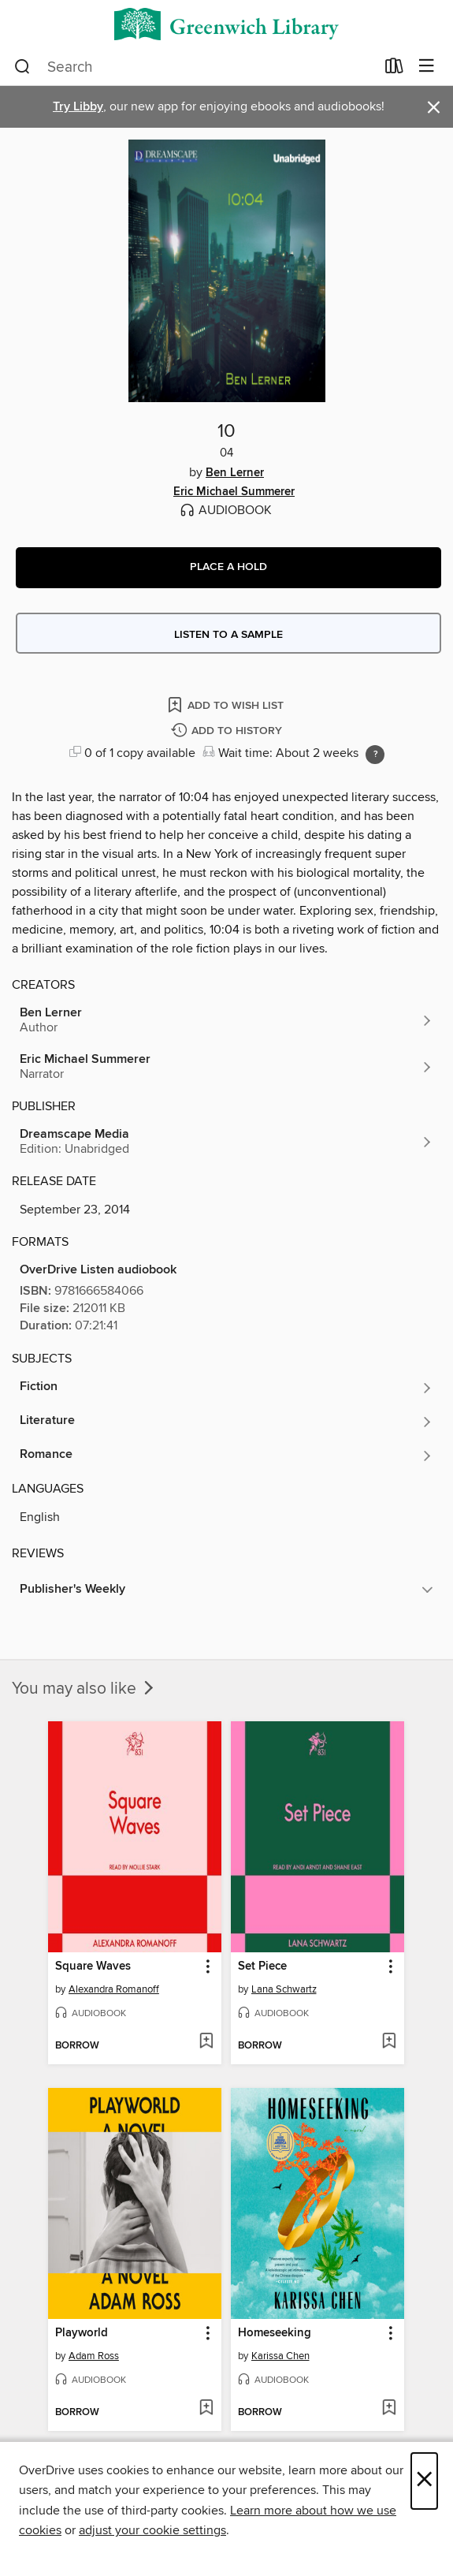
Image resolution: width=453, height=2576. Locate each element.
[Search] (22, 67)
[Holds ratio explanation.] (375, 754)
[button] (228, 567)
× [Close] (424, 2481)
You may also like (84, 1689)
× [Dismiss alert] (433, 107)
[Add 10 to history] (228, 731)
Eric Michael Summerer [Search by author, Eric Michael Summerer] (234, 492)
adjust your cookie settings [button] (152, 2530)
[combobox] (194, 67)
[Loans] (394, 69)
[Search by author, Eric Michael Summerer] (226, 1067)
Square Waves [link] (93, 1966)
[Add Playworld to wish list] (206, 2409)
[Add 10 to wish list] (227, 704)
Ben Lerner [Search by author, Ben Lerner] (235, 473)
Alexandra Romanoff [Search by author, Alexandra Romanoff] (114, 1989)
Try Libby (78, 107)
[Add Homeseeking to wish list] (389, 2409)
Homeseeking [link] (274, 2333)
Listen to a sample (228, 635)
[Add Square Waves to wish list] (206, 2042)
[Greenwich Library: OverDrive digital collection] (226, 24)
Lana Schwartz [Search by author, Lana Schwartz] (284, 1989)
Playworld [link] (81, 2333)
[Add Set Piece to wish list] (389, 2042)
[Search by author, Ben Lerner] (226, 1020)
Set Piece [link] (262, 1966)
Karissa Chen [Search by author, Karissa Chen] (280, 2356)
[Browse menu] (426, 66)
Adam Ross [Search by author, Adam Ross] (94, 2356)
